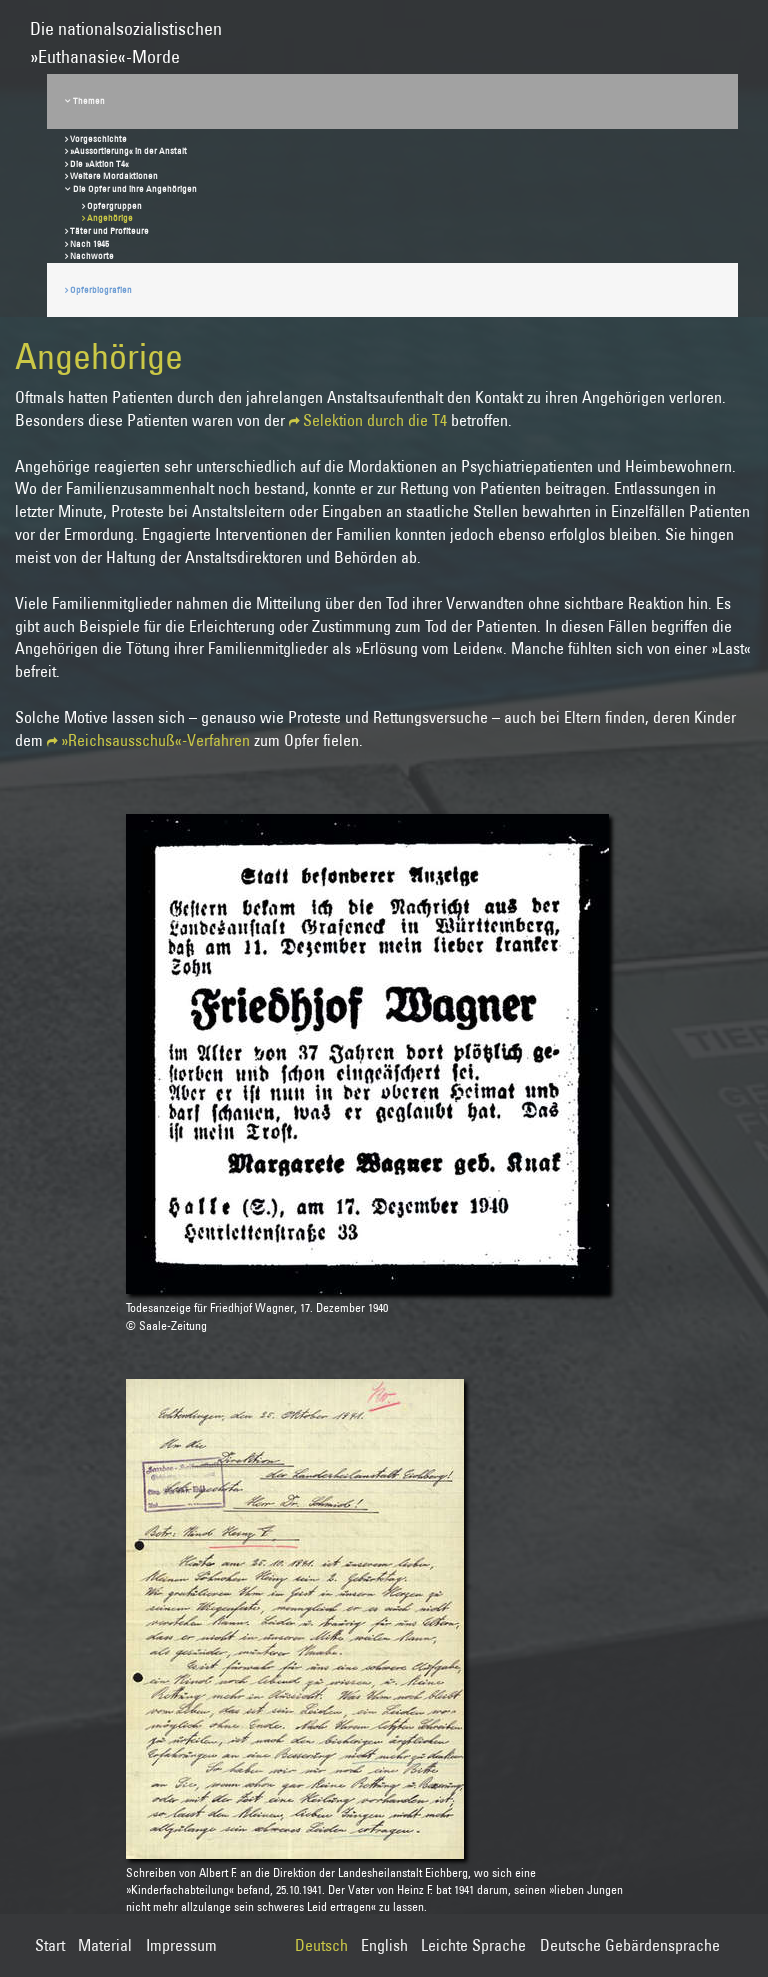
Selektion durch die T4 (375, 420)
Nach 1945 (89, 243)
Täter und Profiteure (109, 230)
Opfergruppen (114, 205)
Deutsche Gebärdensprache (630, 1945)
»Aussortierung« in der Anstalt (128, 150)
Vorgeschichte (98, 138)
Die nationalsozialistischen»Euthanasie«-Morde (126, 33)
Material (105, 1945)
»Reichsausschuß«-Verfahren (155, 740)
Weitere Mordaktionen (114, 175)
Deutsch (321, 1945)
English (384, 1945)
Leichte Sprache (473, 1945)
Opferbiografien (101, 289)
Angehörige (110, 217)
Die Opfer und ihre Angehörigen (135, 188)
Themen (89, 100)
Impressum (181, 1945)
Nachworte (92, 255)
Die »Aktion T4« (99, 163)
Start (50, 1945)
